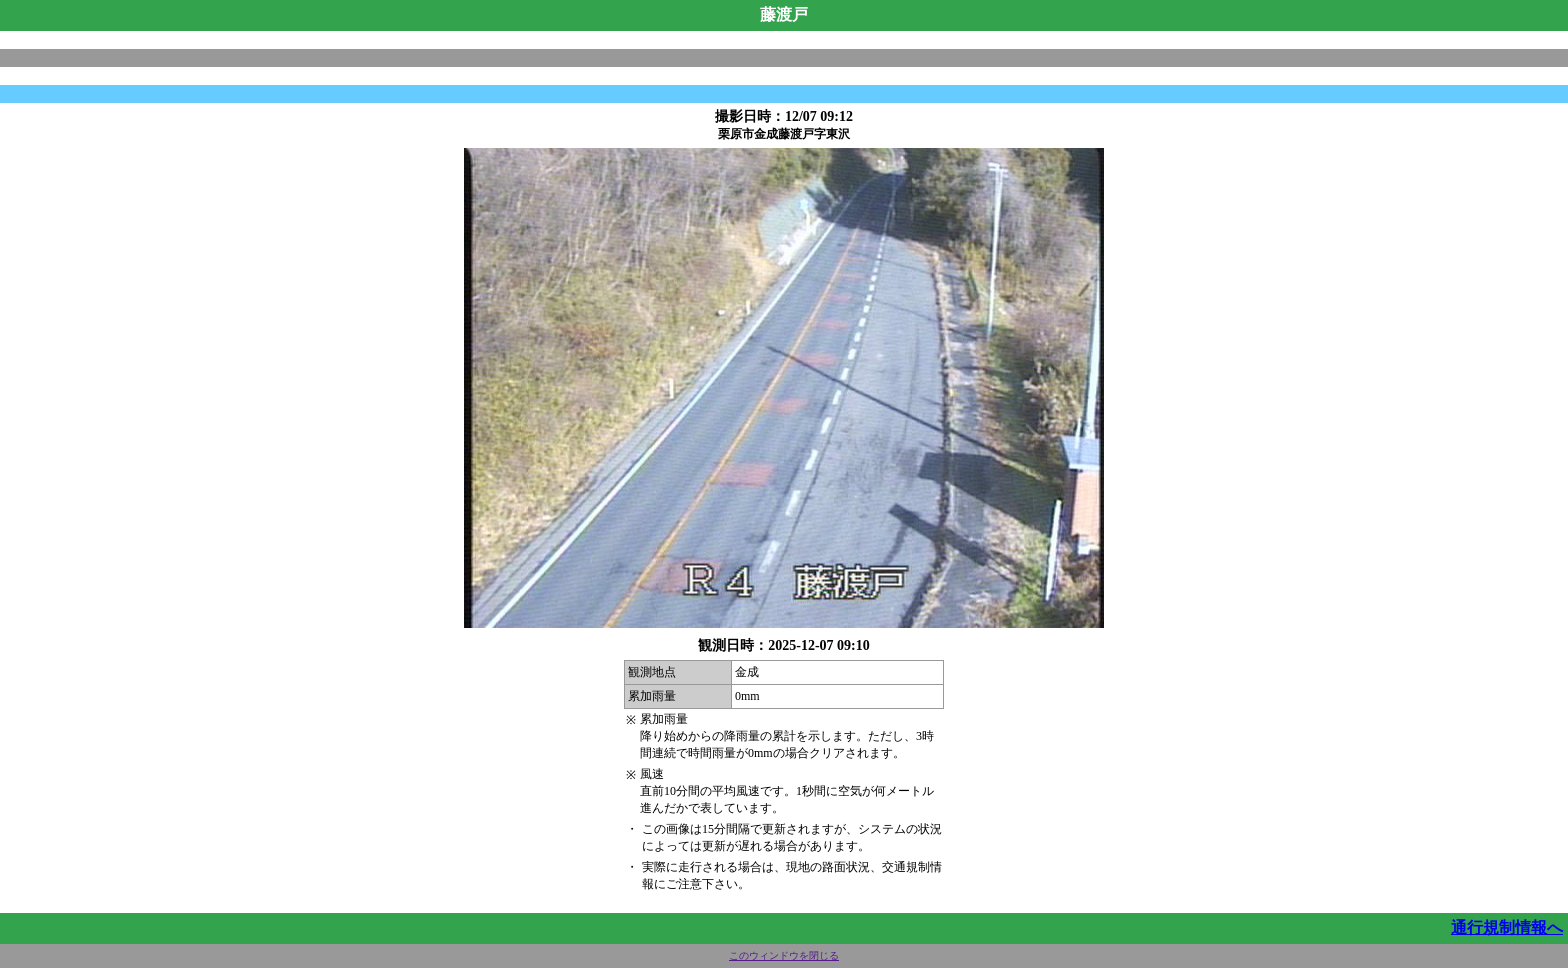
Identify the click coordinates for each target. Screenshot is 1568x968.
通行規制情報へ (1507, 927)
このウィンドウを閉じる (784, 955)
